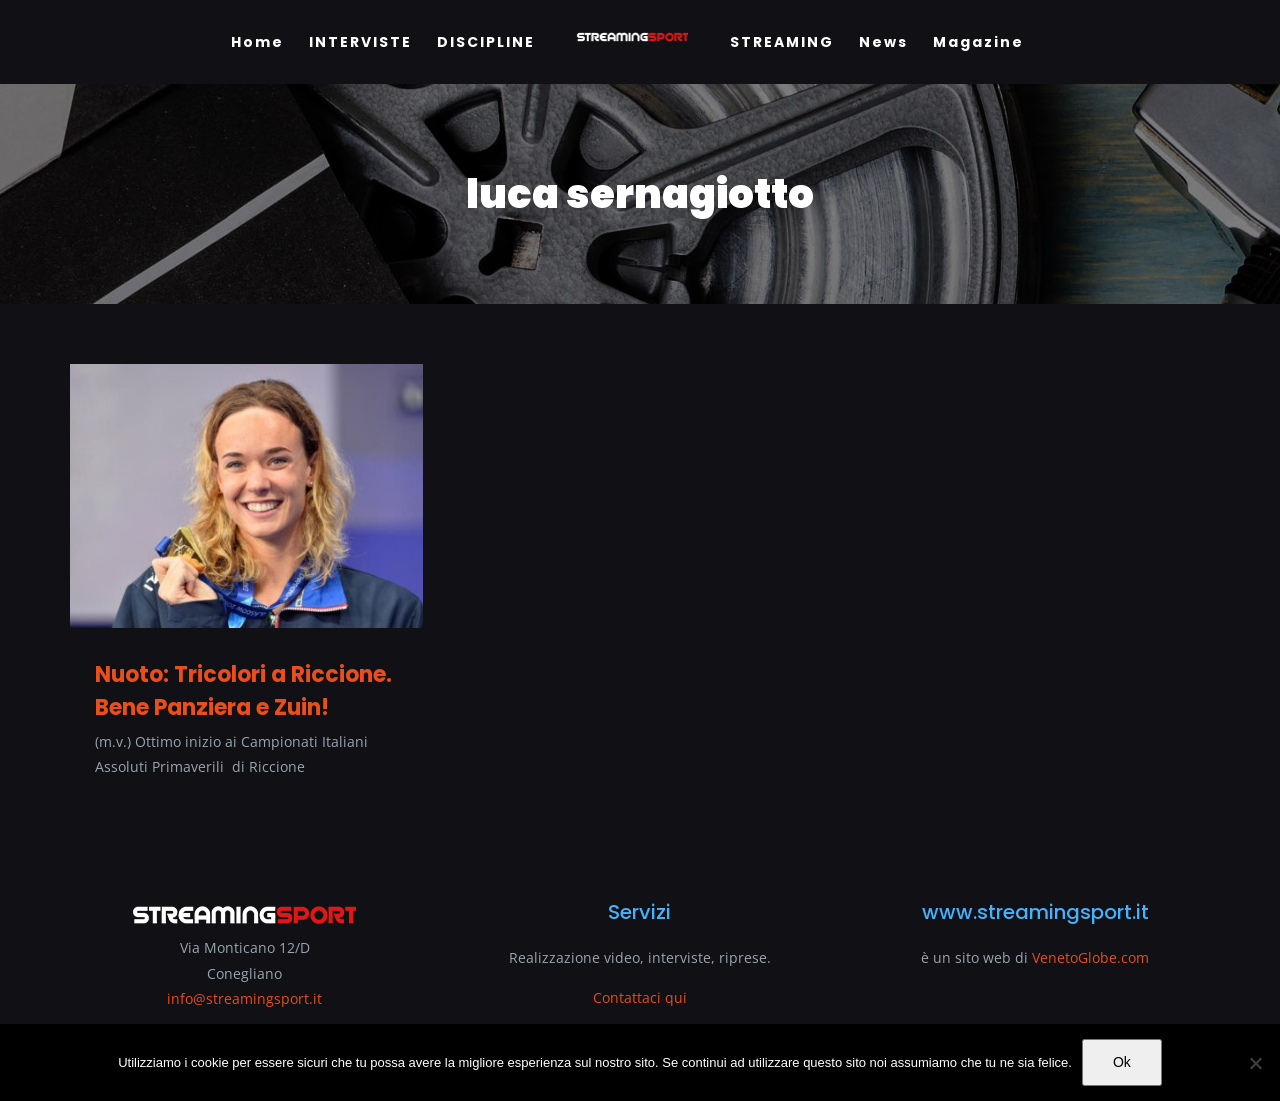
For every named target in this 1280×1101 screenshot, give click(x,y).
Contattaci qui (640, 997)
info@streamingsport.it (244, 998)
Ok (1122, 1062)
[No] (1255, 1063)
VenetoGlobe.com (1090, 957)
